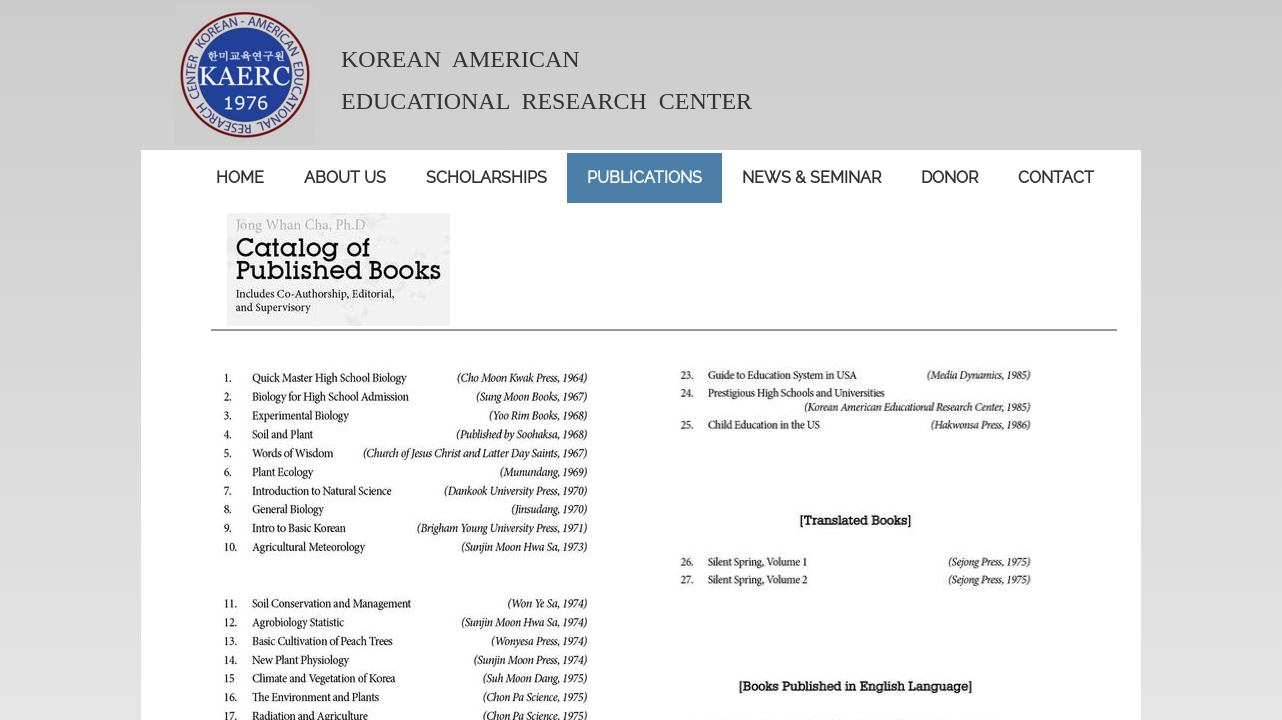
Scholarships (486, 177)
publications (644, 177)
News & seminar (811, 177)
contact (1056, 177)
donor (949, 177)
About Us (345, 177)
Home (240, 177)
